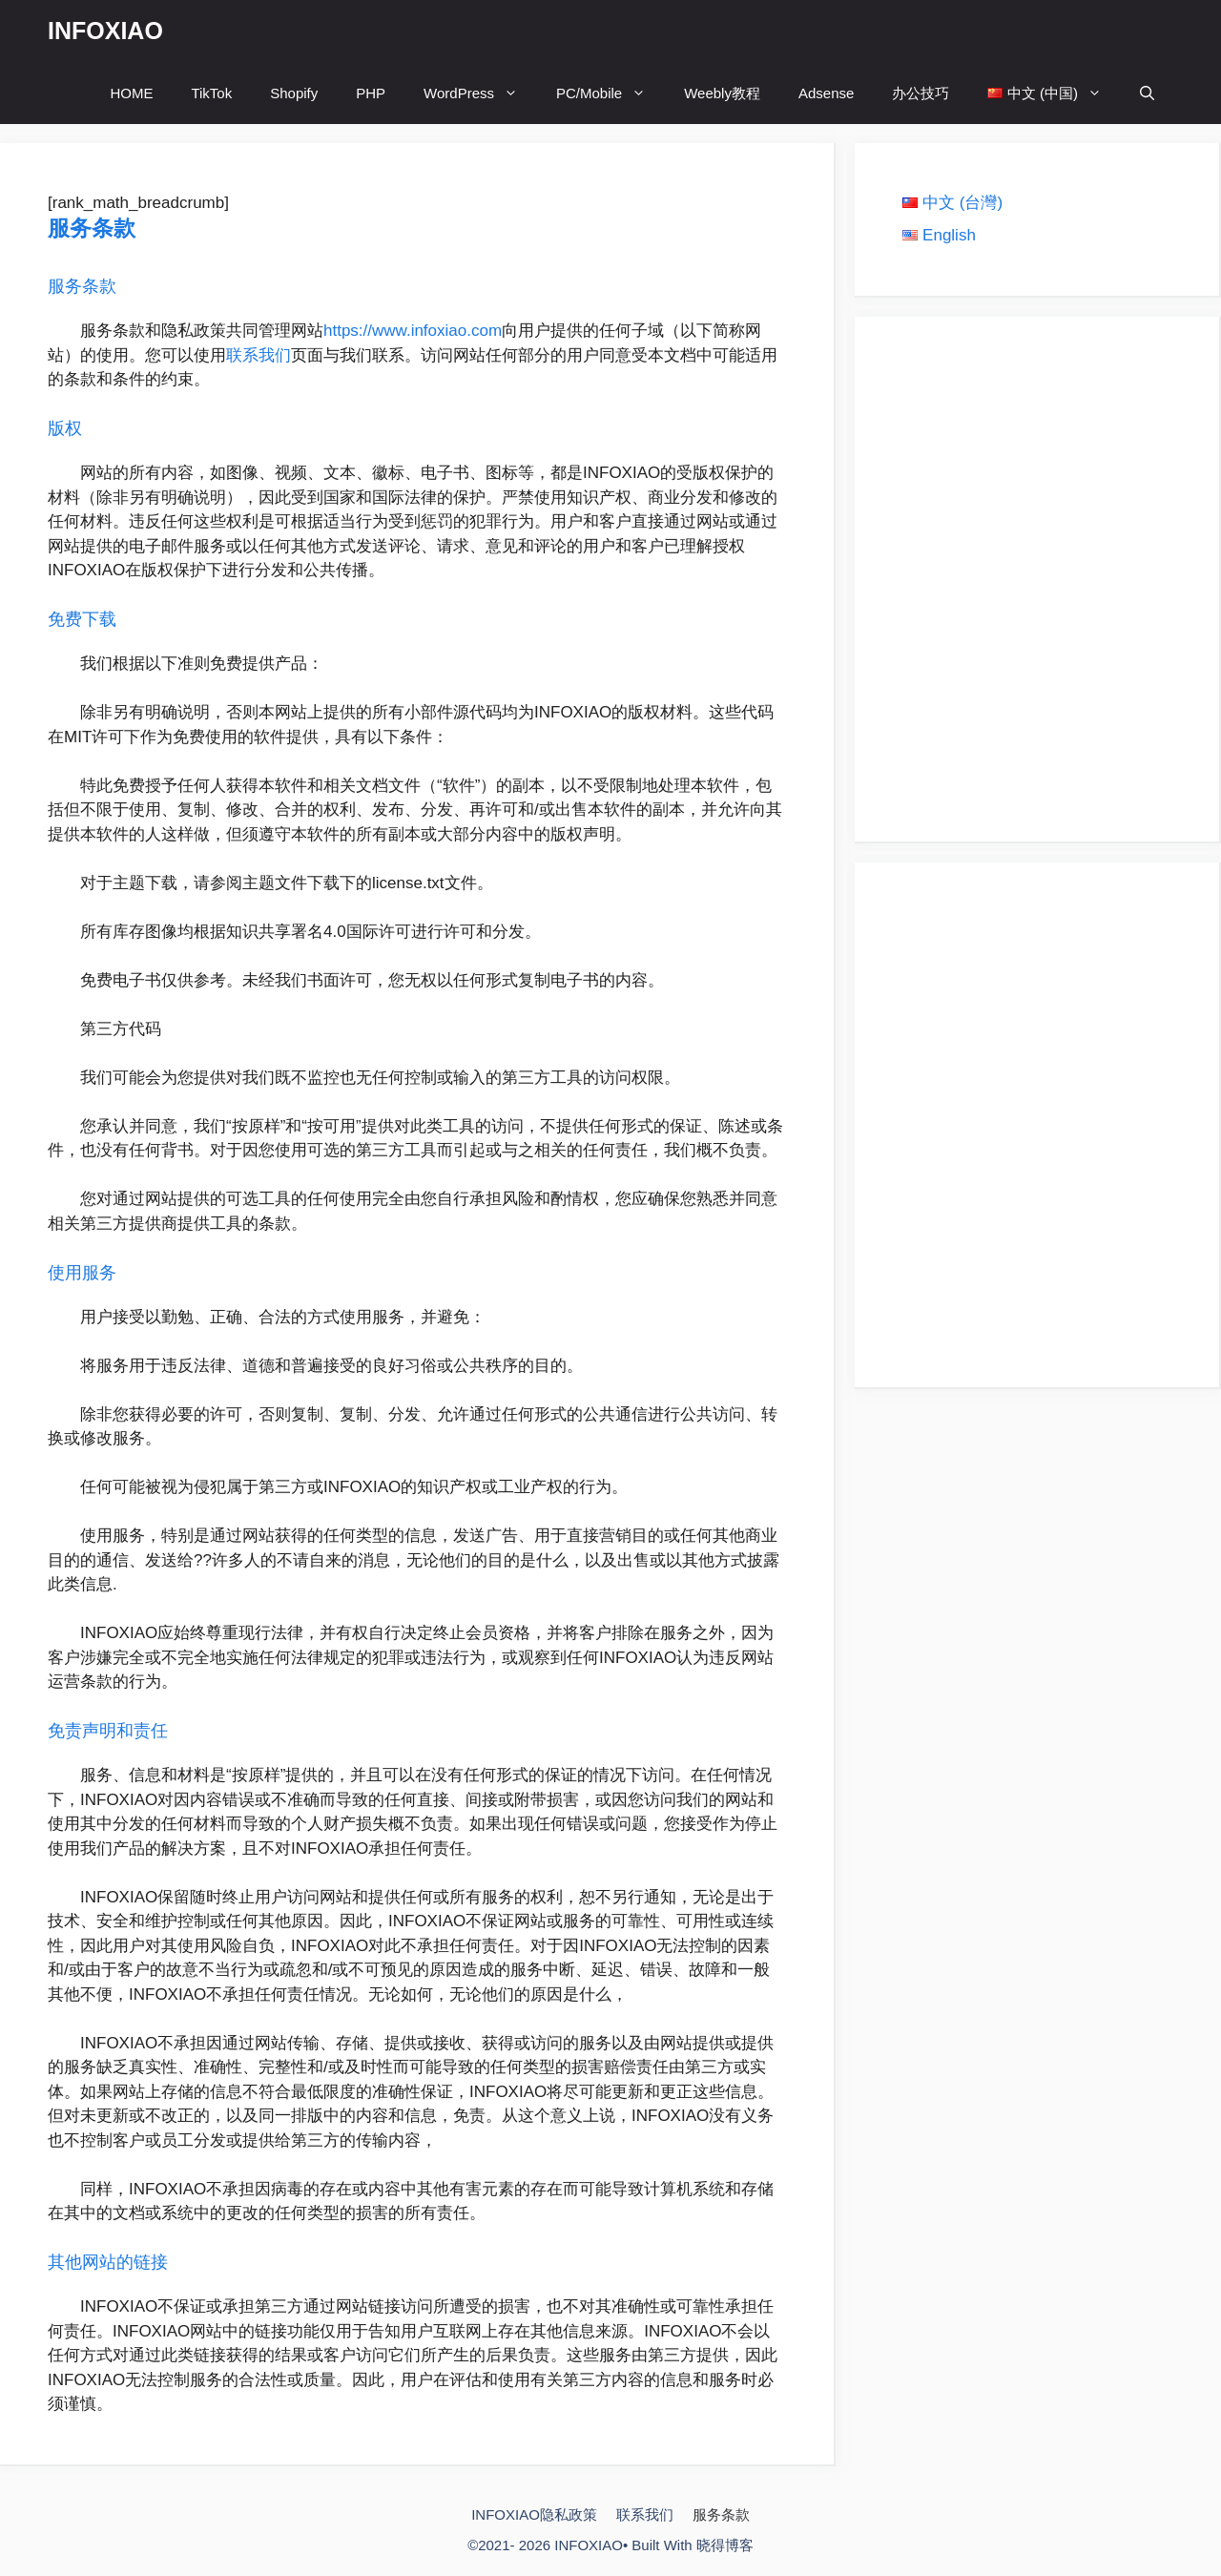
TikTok (211, 93)
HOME (131, 93)
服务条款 (721, 2514)
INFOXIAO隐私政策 (534, 2514)
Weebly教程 (722, 93)
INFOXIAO (105, 30)
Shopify (294, 93)
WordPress (480, 93)
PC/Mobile (610, 93)
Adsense (826, 93)
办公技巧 (920, 93)
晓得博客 (725, 2545)
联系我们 (258, 355)
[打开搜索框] (1147, 93)
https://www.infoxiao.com (412, 331)
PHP (370, 93)
